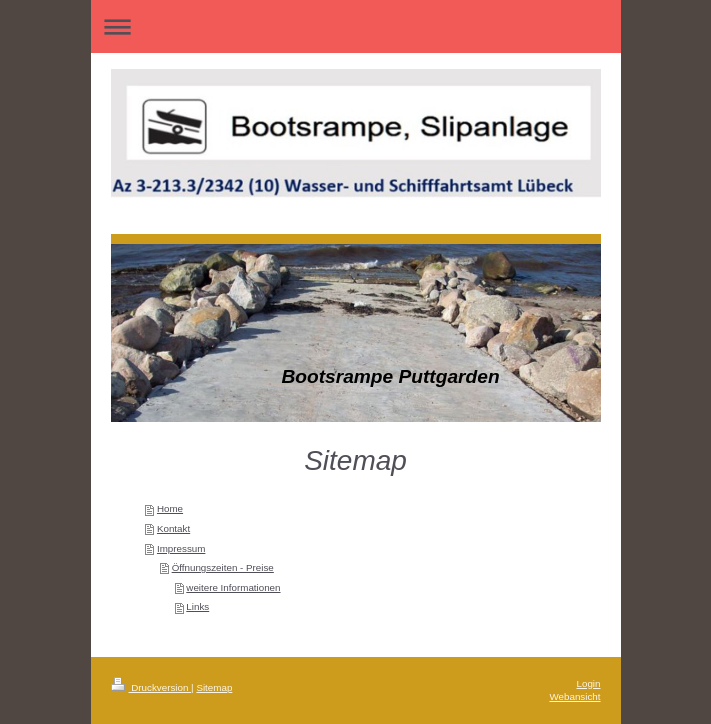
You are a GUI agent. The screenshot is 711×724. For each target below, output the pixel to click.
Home (170, 508)
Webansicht (574, 696)
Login (589, 683)
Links (197, 606)
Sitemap (214, 687)
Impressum (181, 548)
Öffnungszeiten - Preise (223, 567)
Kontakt (173, 528)
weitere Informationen (233, 587)
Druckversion (151, 687)
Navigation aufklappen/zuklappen (356, 26)
